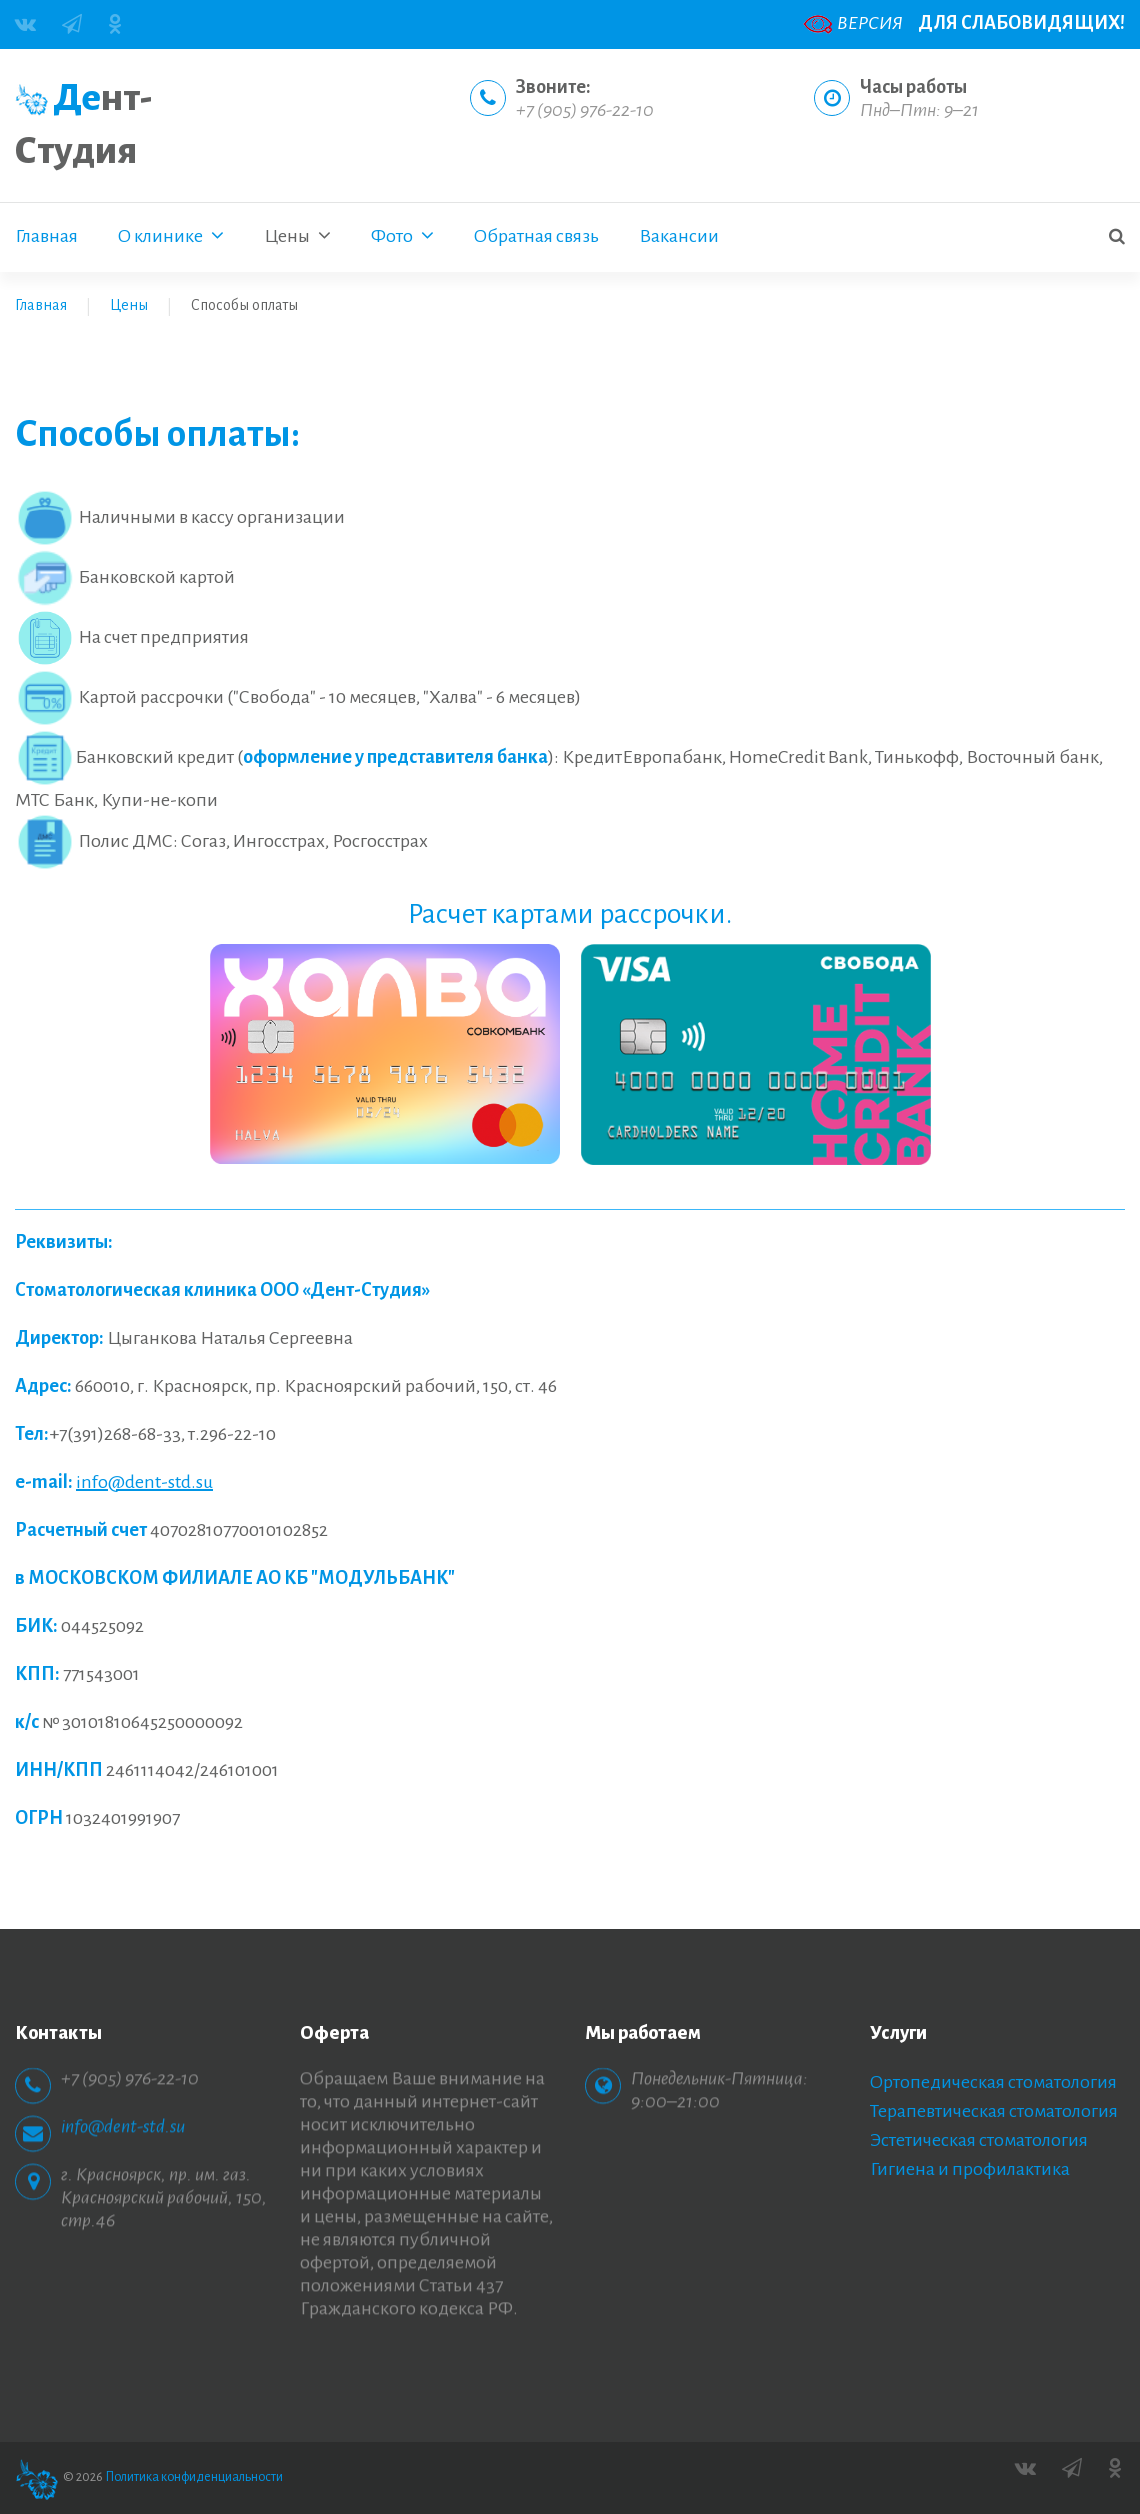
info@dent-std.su (144, 1482)
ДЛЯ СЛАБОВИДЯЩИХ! (1021, 23)
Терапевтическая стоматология (994, 2111)
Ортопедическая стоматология (993, 2082)
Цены (129, 305)
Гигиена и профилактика (970, 2169)
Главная (41, 305)
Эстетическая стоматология (979, 2140)
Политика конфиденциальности (194, 2477)
